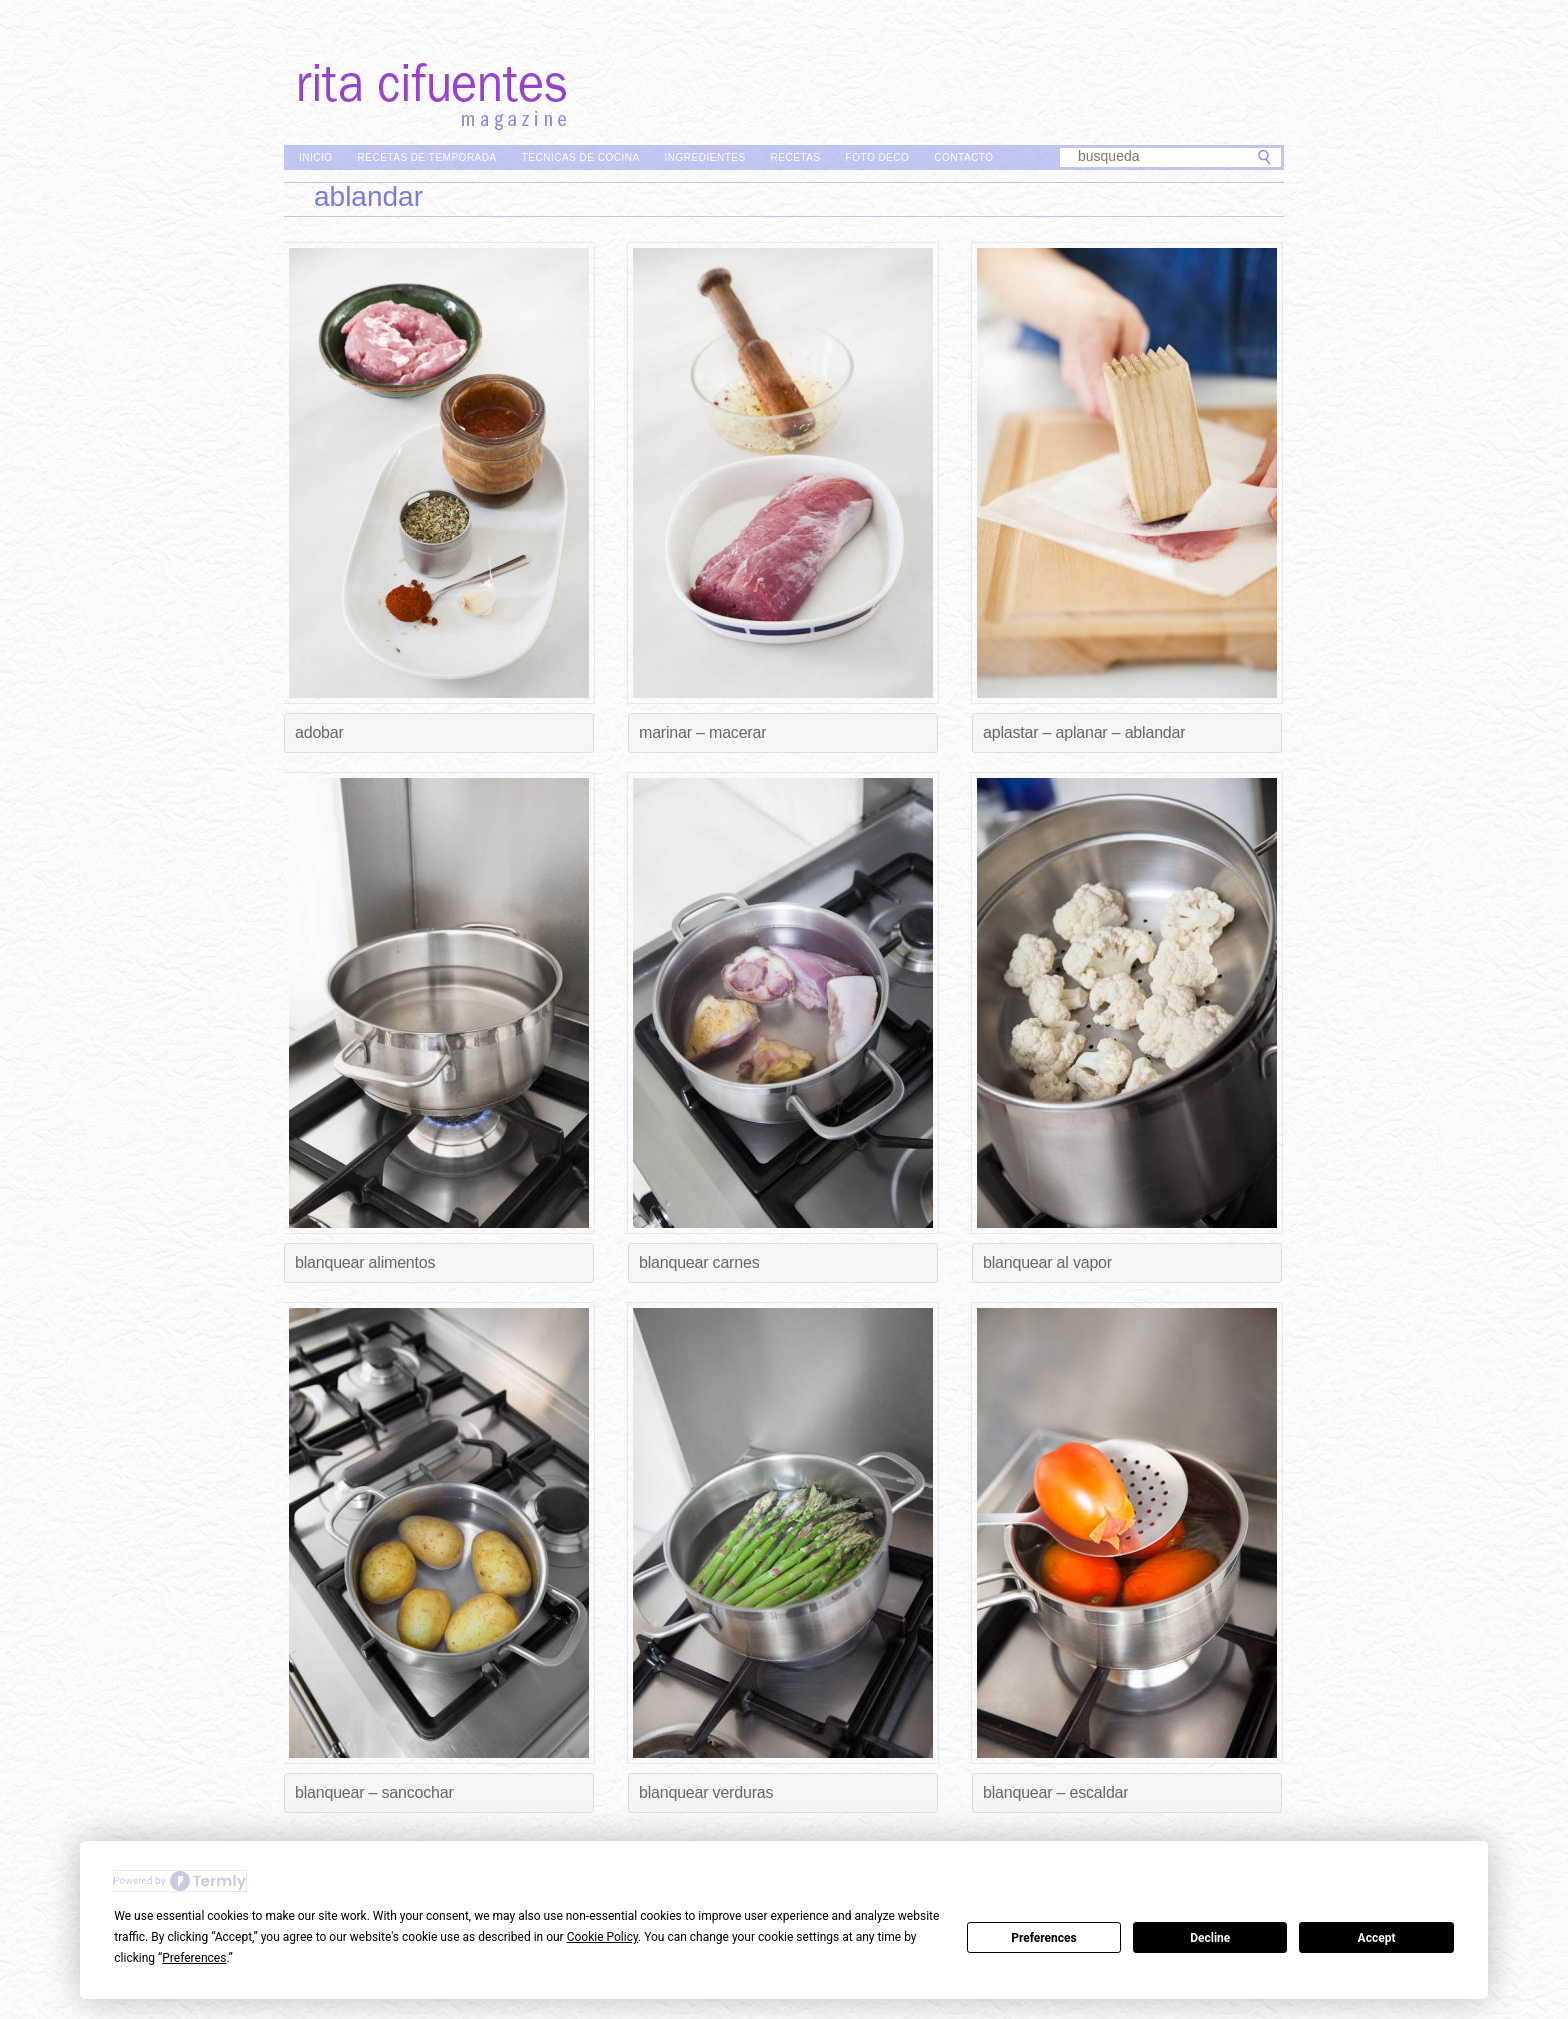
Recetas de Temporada (427, 157)
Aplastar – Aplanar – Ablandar (1084, 732)
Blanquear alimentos (365, 1262)
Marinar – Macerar (702, 732)
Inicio (316, 157)
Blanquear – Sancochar (374, 1792)
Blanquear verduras (706, 1792)
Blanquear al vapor (1047, 1262)
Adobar (319, 732)
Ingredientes (705, 157)
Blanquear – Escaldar (1055, 1792)
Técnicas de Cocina (581, 157)
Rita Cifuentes (784, 67)
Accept (1377, 1938)
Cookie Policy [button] (602, 1937)
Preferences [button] (194, 1958)
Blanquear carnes (699, 1262)
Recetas (796, 157)
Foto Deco (878, 157)
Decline (1210, 1938)
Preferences (1044, 1938)
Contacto (963, 157)
